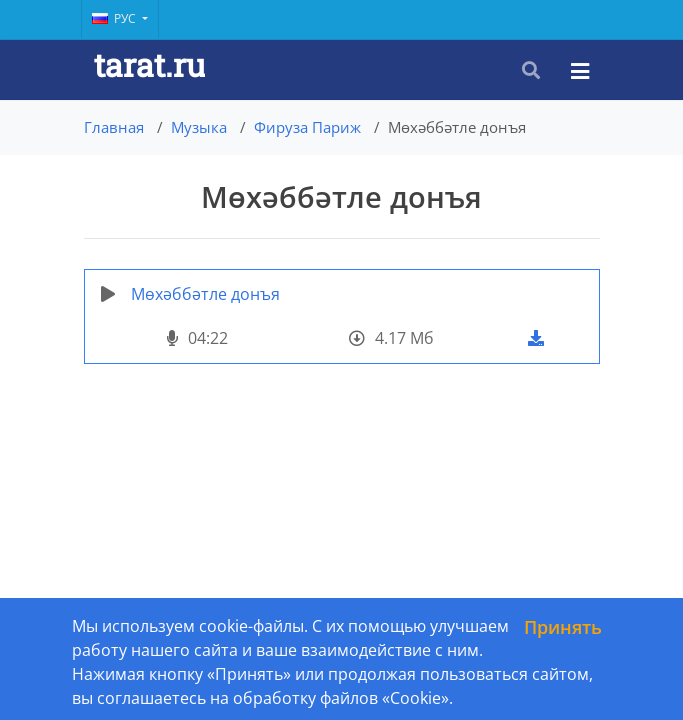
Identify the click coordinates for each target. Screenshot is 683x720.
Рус (115, 18)
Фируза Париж (307, 127)
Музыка (199, 127)
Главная (114, 127)
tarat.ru (149, 64)
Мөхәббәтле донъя (205, 294)
